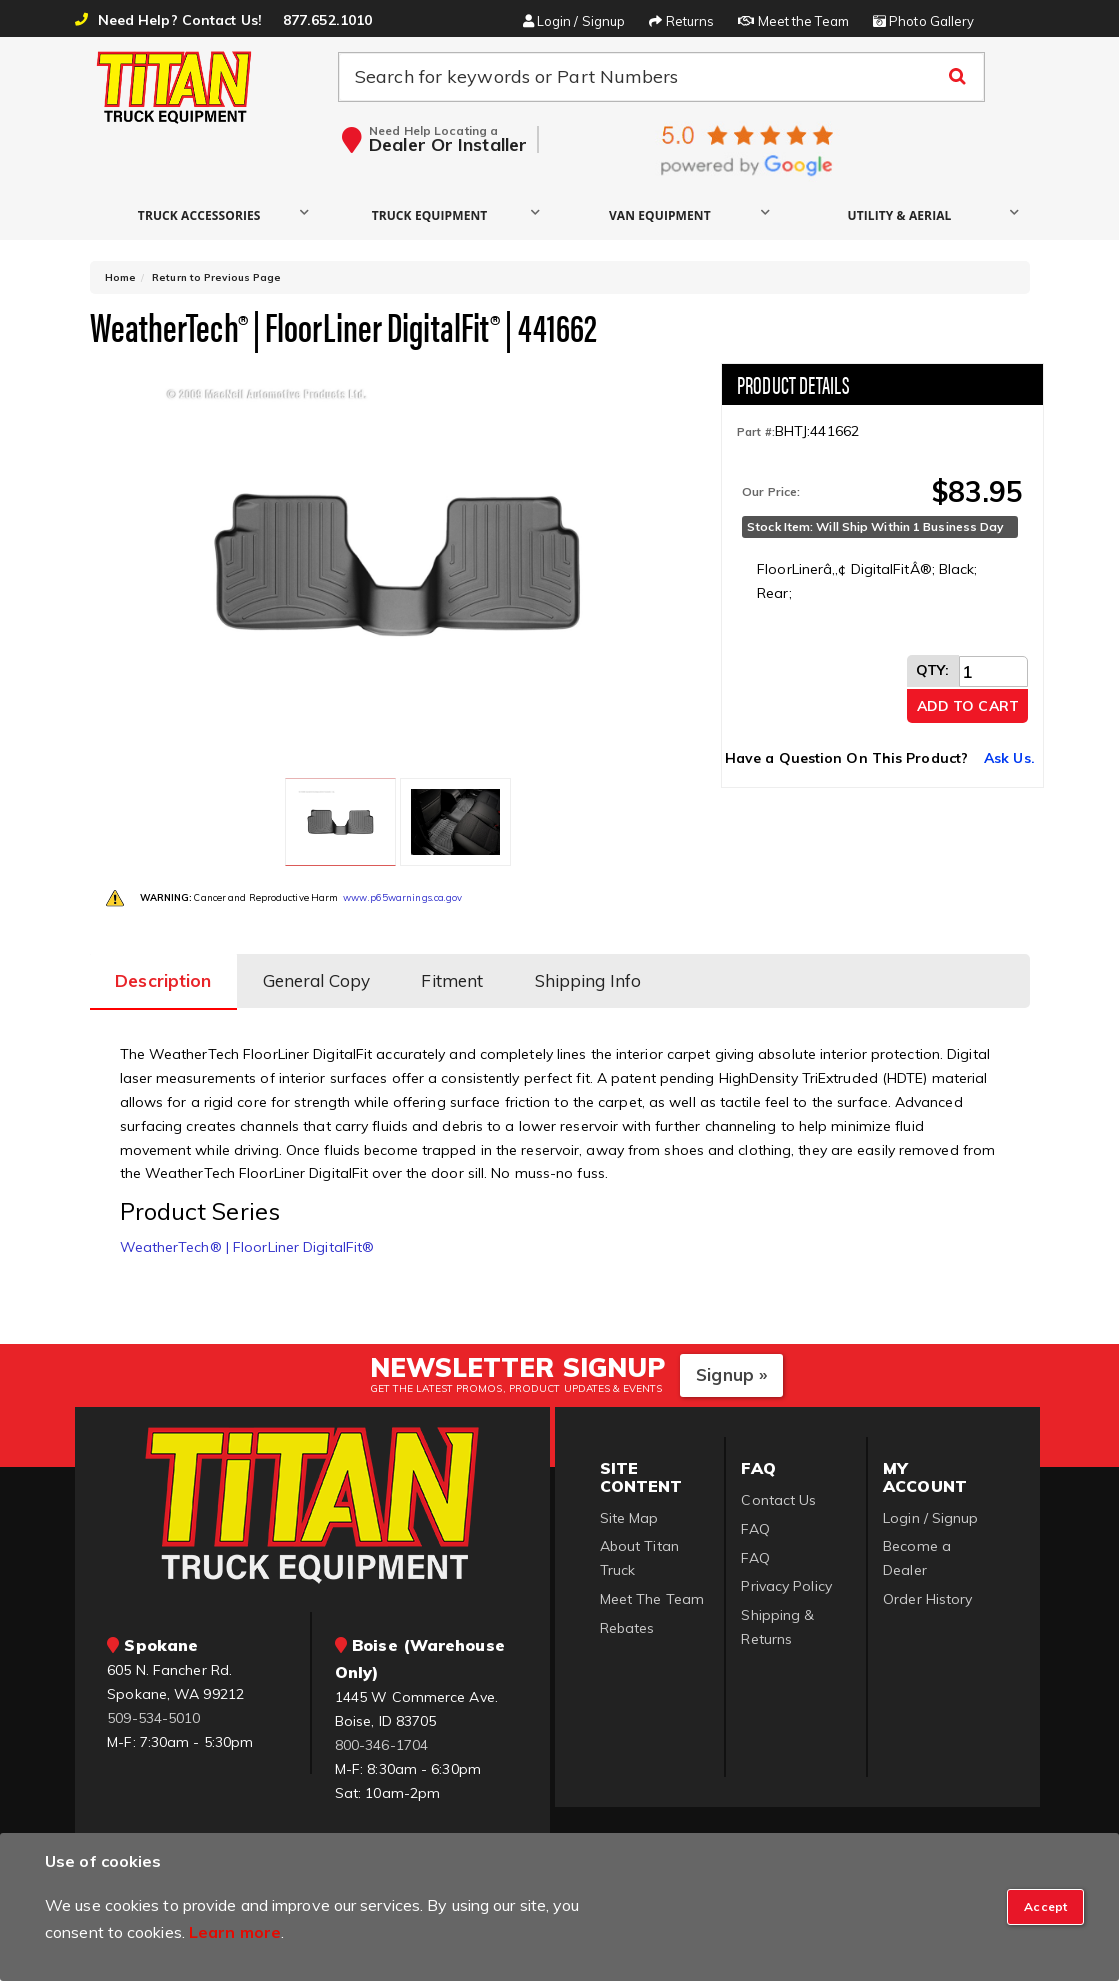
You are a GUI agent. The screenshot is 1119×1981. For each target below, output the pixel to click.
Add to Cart (968, 706)
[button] (204, 214)
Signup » (731, 1361)
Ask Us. (1009, 758)
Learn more (235, 1932)
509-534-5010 (153, 1704)
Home (120, 277)
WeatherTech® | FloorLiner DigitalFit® (247, 1233)
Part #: (756, 432)
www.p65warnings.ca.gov (402, 889)
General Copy (321, 969)
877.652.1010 (327, 20)
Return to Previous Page (216, 277)
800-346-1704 (381, 1732)
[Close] (1045, 1907)
